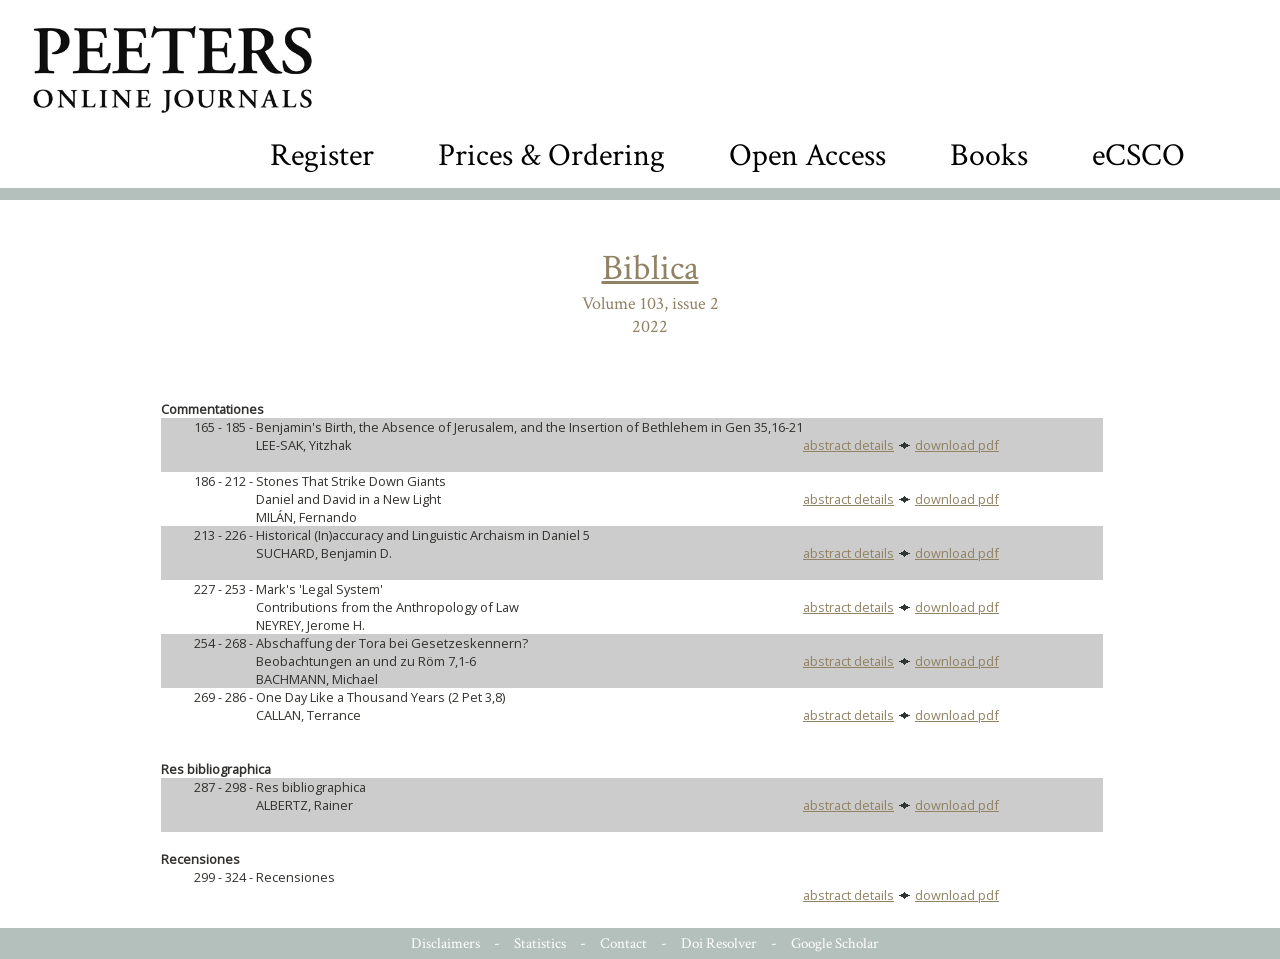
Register (322, 155)
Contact (623, 943)
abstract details (848, 445)
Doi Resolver (719, 943)
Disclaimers (445, 943)
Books (989, 155)
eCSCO (1138, 155)
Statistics (540, 943)
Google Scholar (835, 943)
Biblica (650, 268)
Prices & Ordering (551, 155)
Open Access (807, 155)
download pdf (957, 445)
